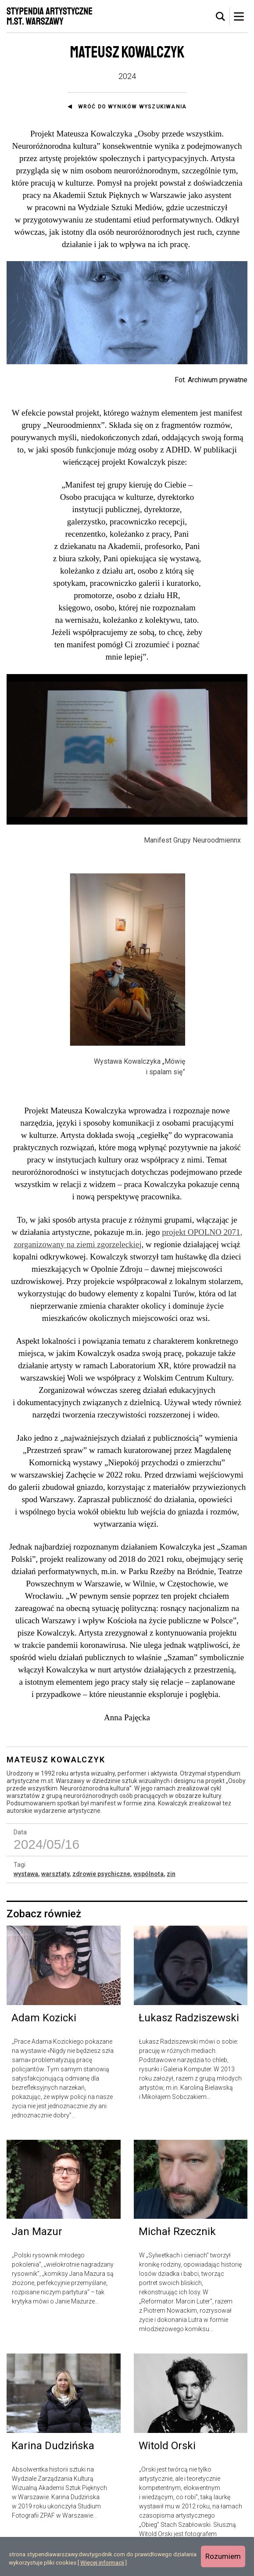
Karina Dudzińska (52, 2454)
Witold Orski (167, 2454)
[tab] (220, 16)
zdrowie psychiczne (101, 1882)
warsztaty (55, 1882)
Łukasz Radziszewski (189, 2026)
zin (171, 1882)
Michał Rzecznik (177, 2240)
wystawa (26, 1882)
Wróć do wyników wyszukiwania (132, 107)
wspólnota (148, 1882)
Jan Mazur (36, 2240)
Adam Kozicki (43, 2026)
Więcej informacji (102, 2562)
